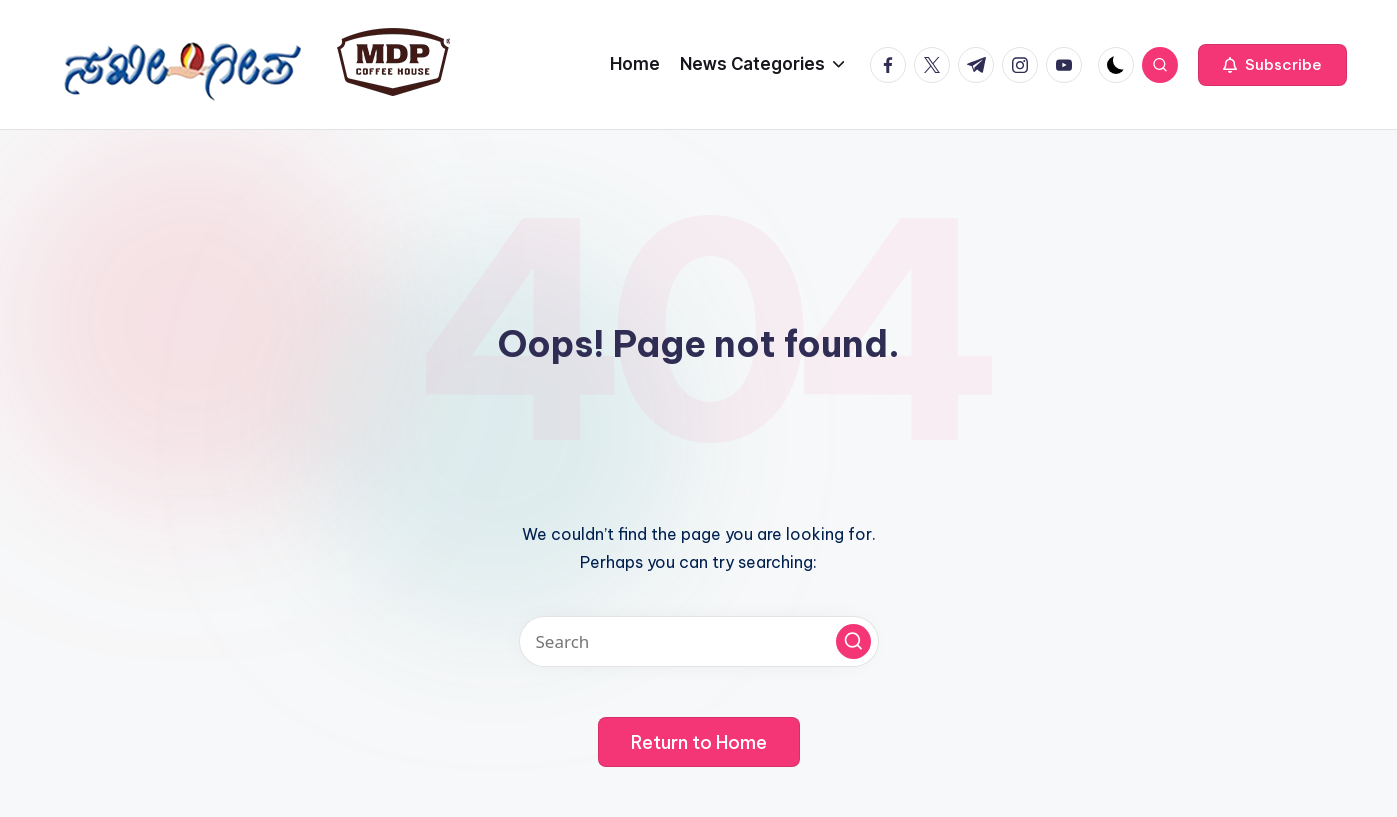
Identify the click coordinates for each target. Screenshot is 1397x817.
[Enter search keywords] (699, 641)
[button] (1272, 65)
